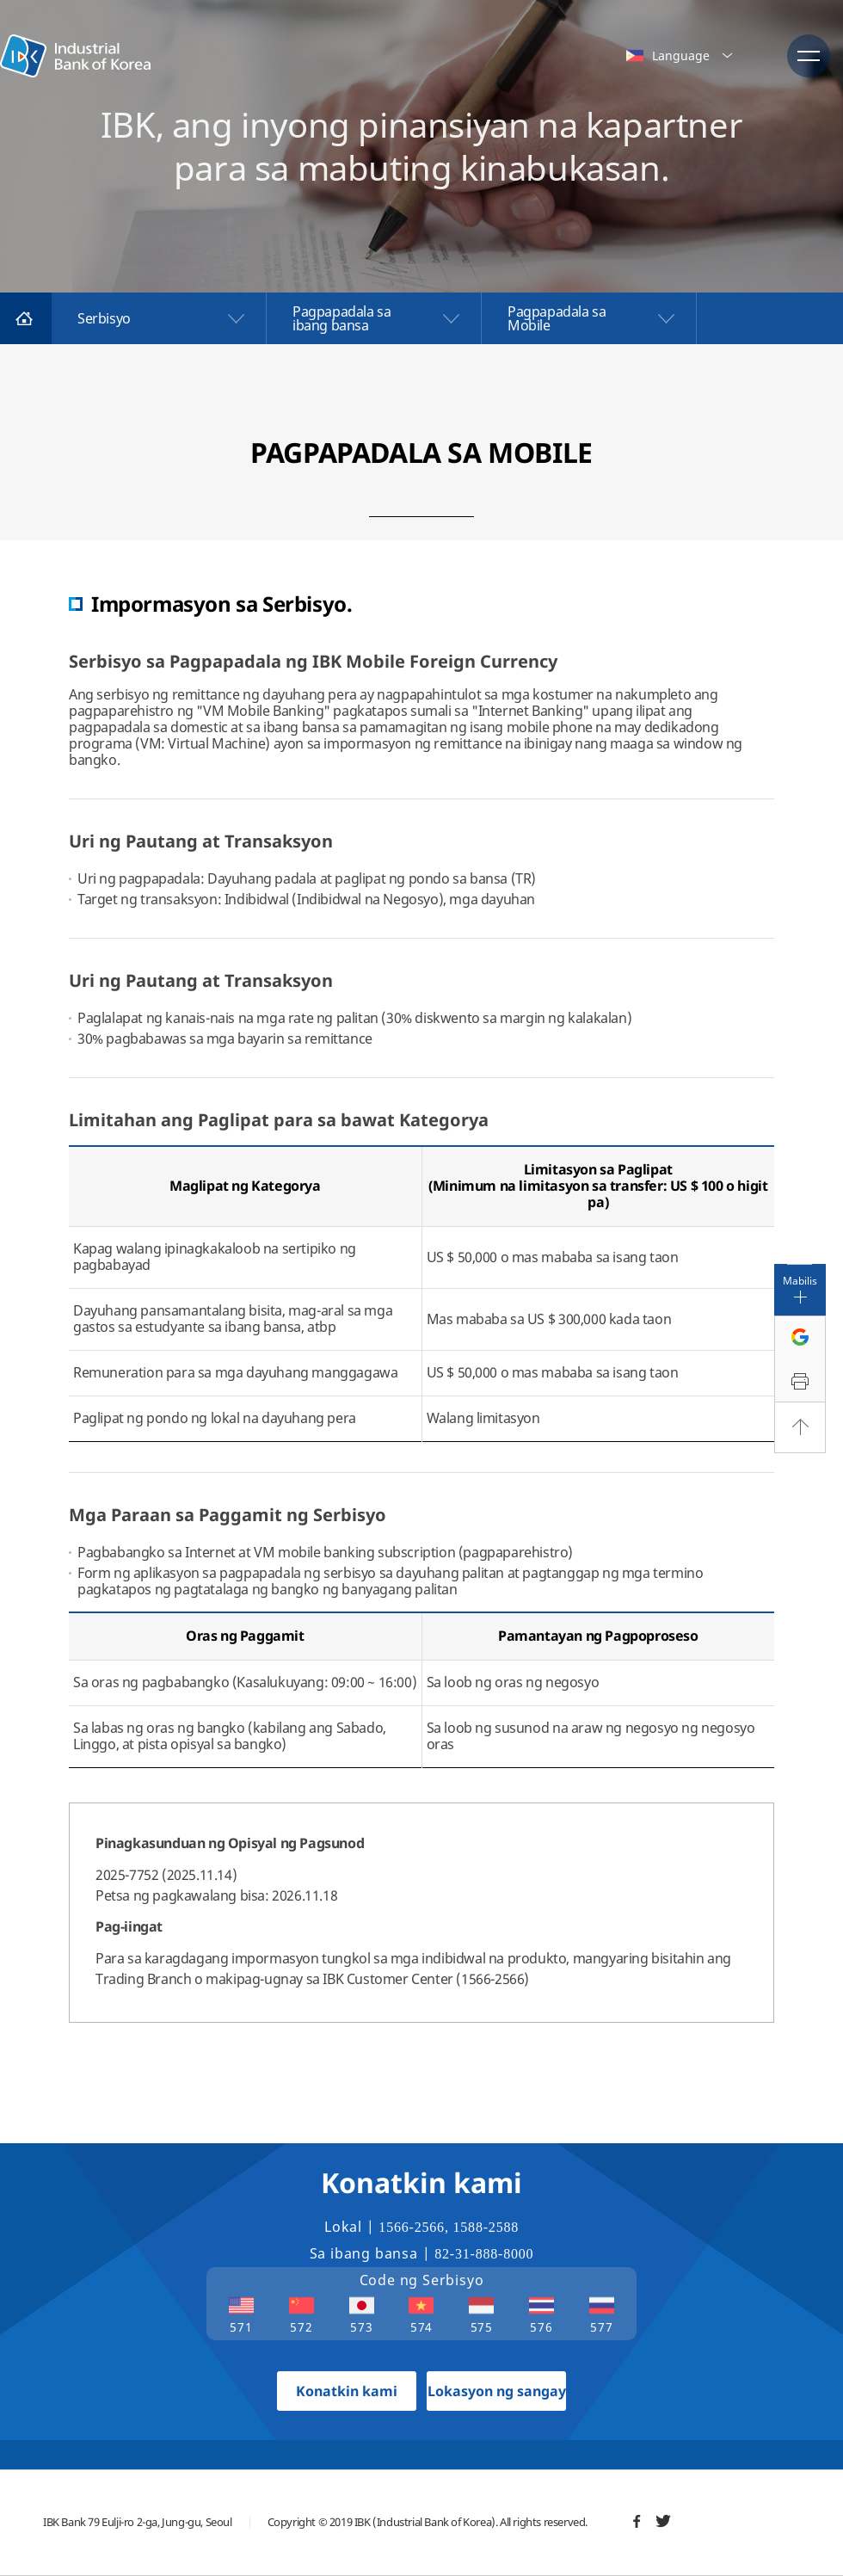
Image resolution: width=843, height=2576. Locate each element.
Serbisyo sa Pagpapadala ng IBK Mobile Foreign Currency (313, 661)
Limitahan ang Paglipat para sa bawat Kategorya (279, 1119)
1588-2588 (486, 2227)
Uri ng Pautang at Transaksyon (201, 841)
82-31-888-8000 (483, 2253)
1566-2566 (411, 2227)
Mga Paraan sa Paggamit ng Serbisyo (227, 1514)
